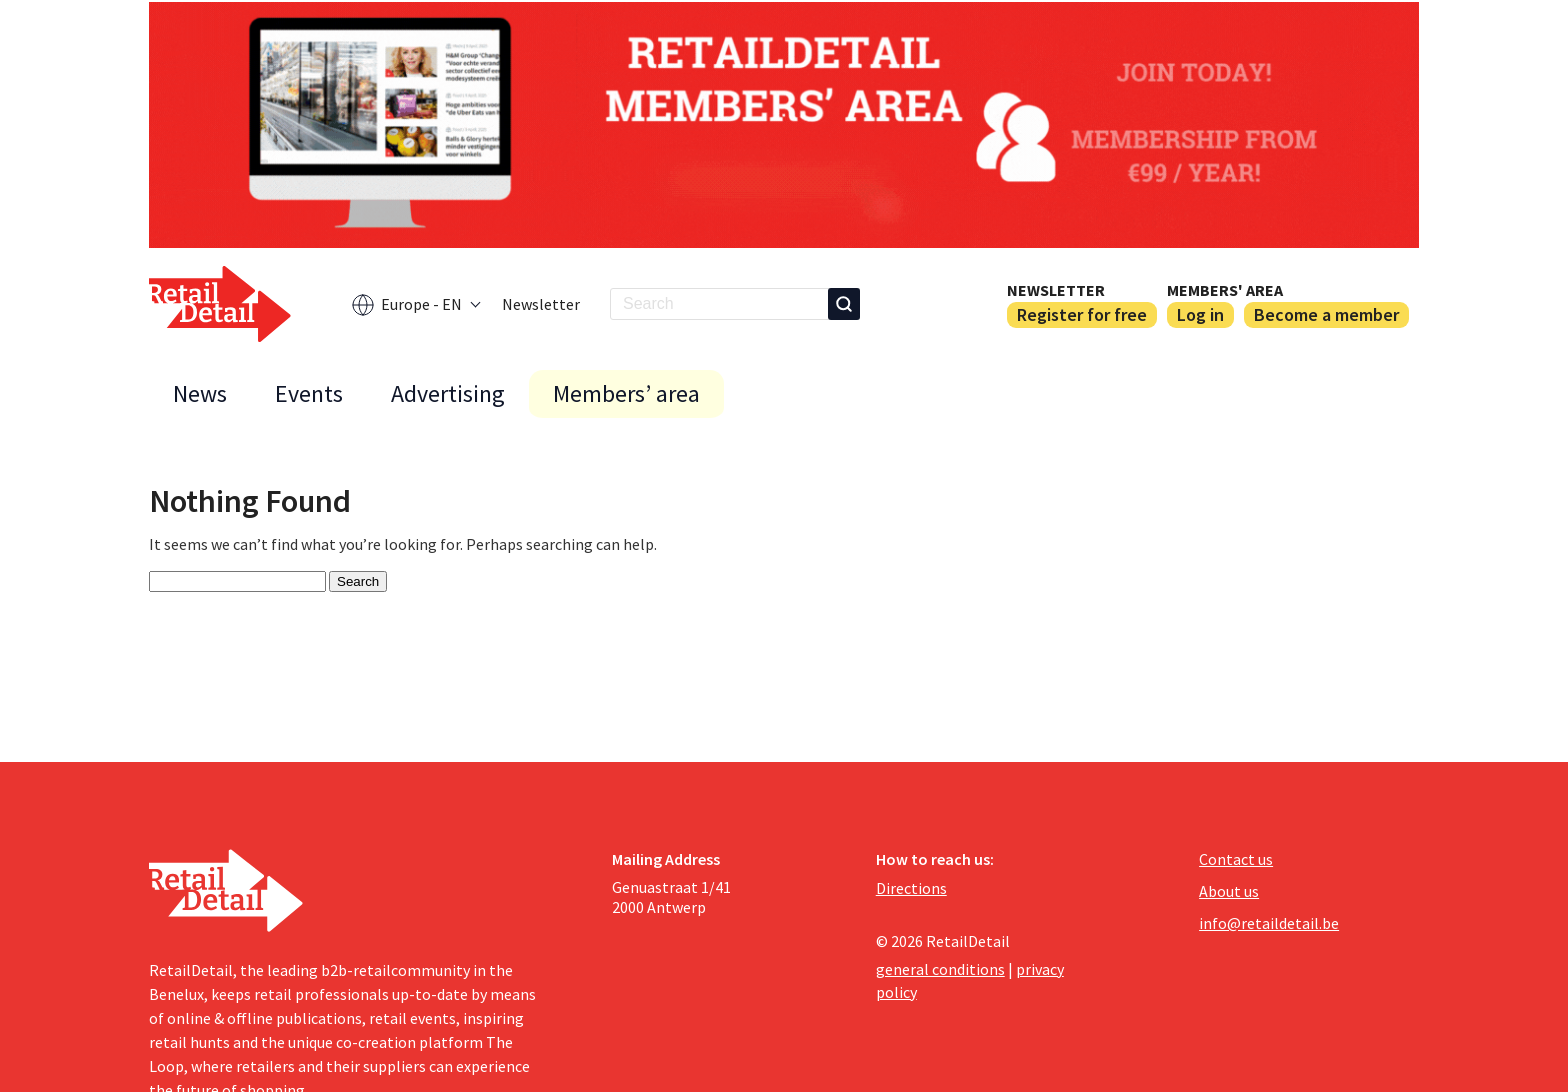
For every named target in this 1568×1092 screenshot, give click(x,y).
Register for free (1082, 314)
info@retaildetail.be (1269, 923)
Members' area (1225, 290)
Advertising (448, 393)
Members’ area (626, 393)
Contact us (1236, 859)
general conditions (940, 969)
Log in (1200, 314)
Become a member (1326, 314)
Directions (911, 888)
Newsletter (541, 304)
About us (1229, 891)
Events (309, 393)
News (200, 393)
